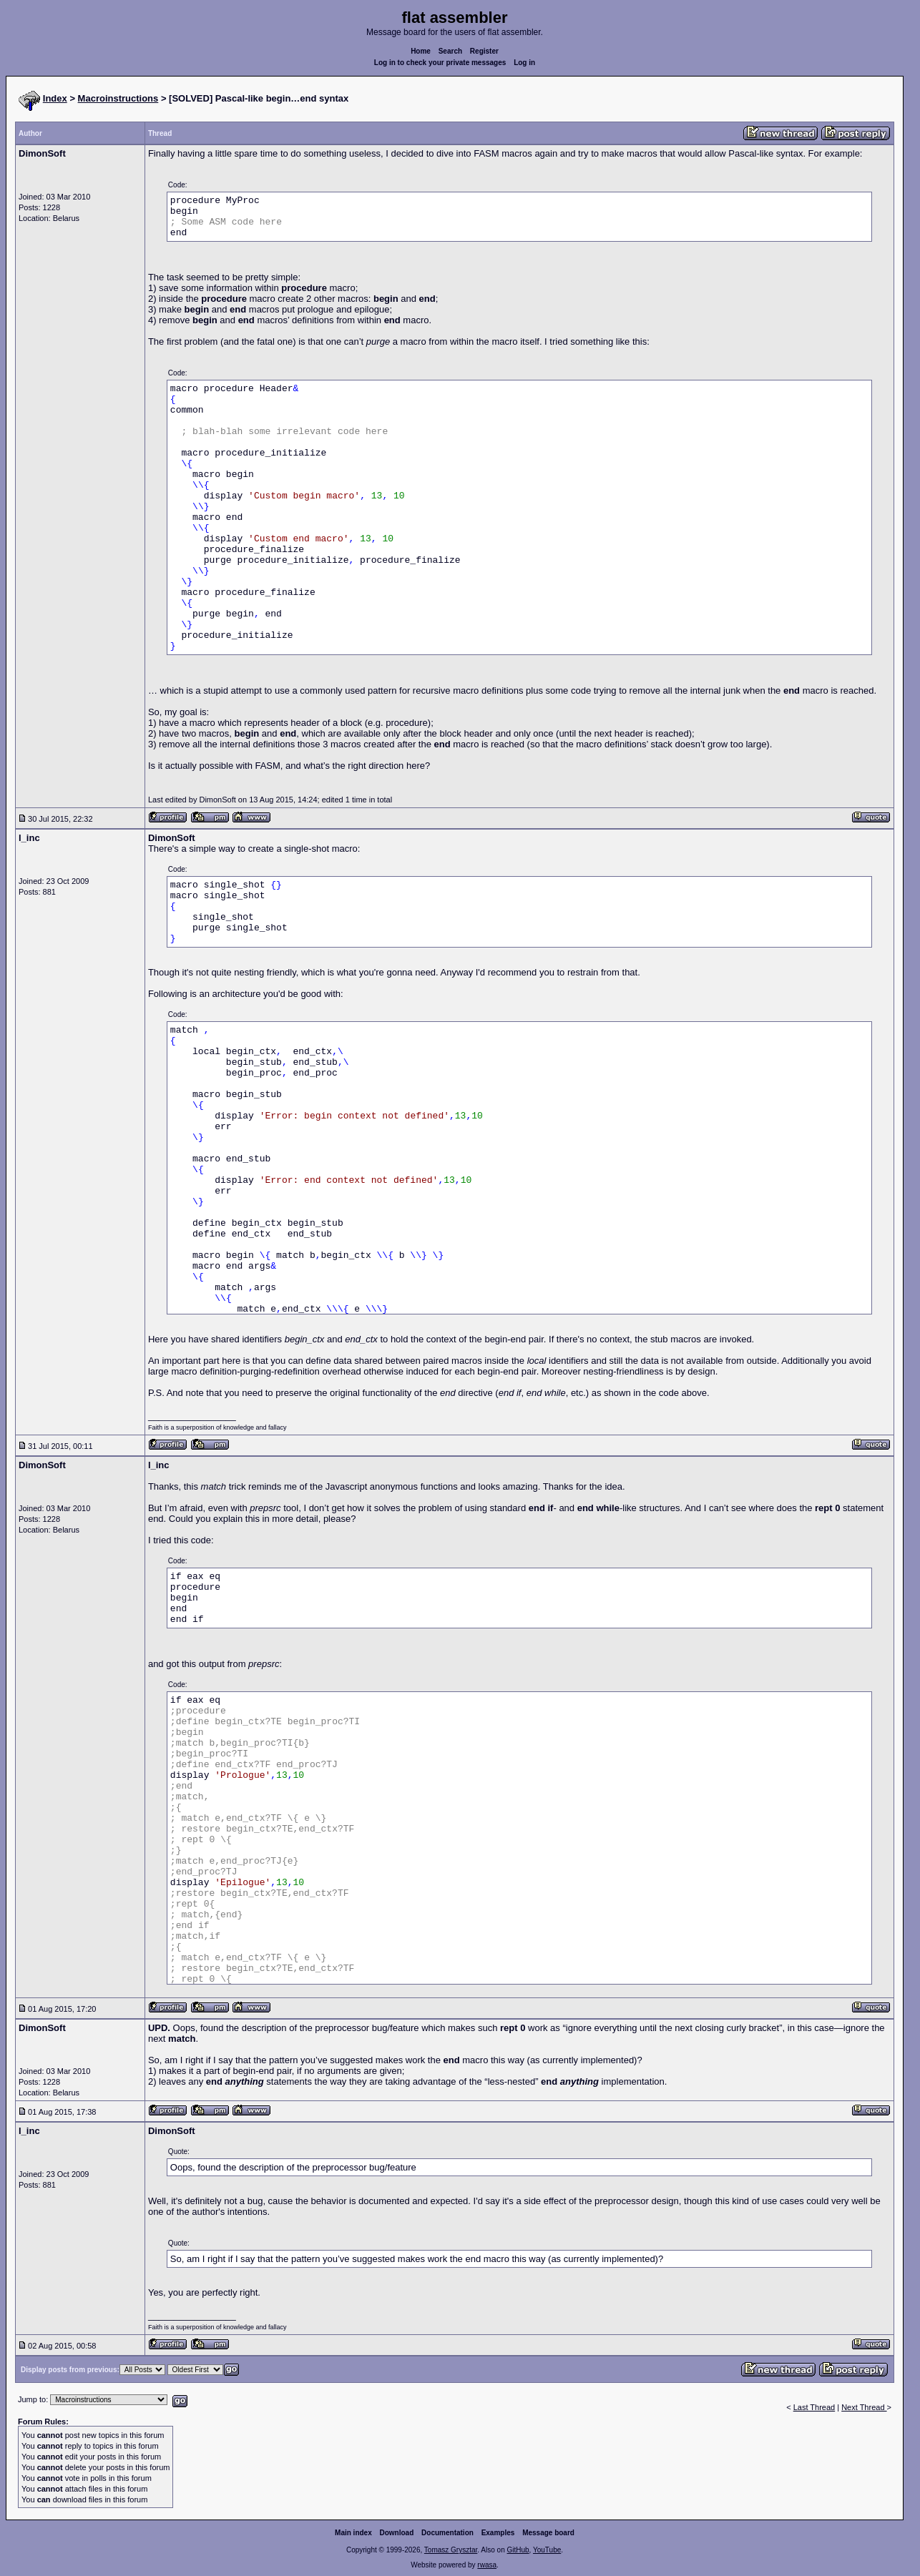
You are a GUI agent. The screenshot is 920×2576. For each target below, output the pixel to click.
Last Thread (814, 2407)
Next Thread (863, 2407)
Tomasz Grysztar (450, 2550)
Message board (548, 2533)
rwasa (486, 2565)
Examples (498, 2533)
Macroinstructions (118, 98)
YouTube (547, 2550)
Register (484, 51)
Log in (524, 63)
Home (421, 51)
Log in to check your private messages (440, 63)
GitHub (518, 2550)
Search (450, 51)
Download (397, 2533)
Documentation (447, 2533)
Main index (353, 2533)
